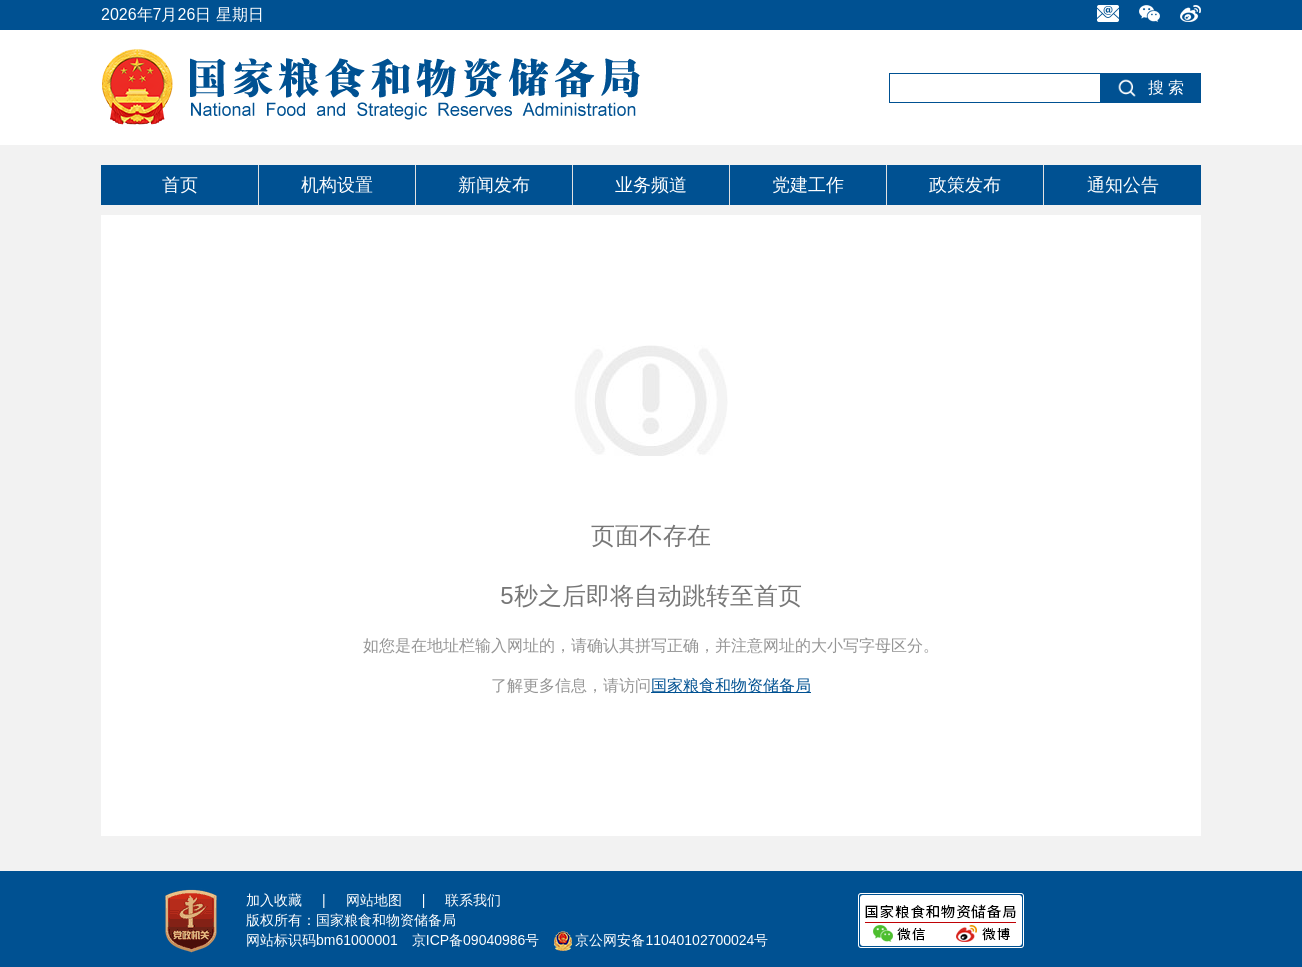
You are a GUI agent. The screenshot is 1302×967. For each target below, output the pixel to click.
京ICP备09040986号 (476, 940)
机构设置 (337, 185)
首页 (180, 185)
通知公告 (1123, 185)
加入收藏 (274, 900)
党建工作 (808, 185)
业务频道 (651, 185)
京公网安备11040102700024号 (671, 940)
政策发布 (965, 185)
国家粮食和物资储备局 (731, 685)
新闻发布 (494, 185)
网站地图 (374, 900)
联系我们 (473, 900)
